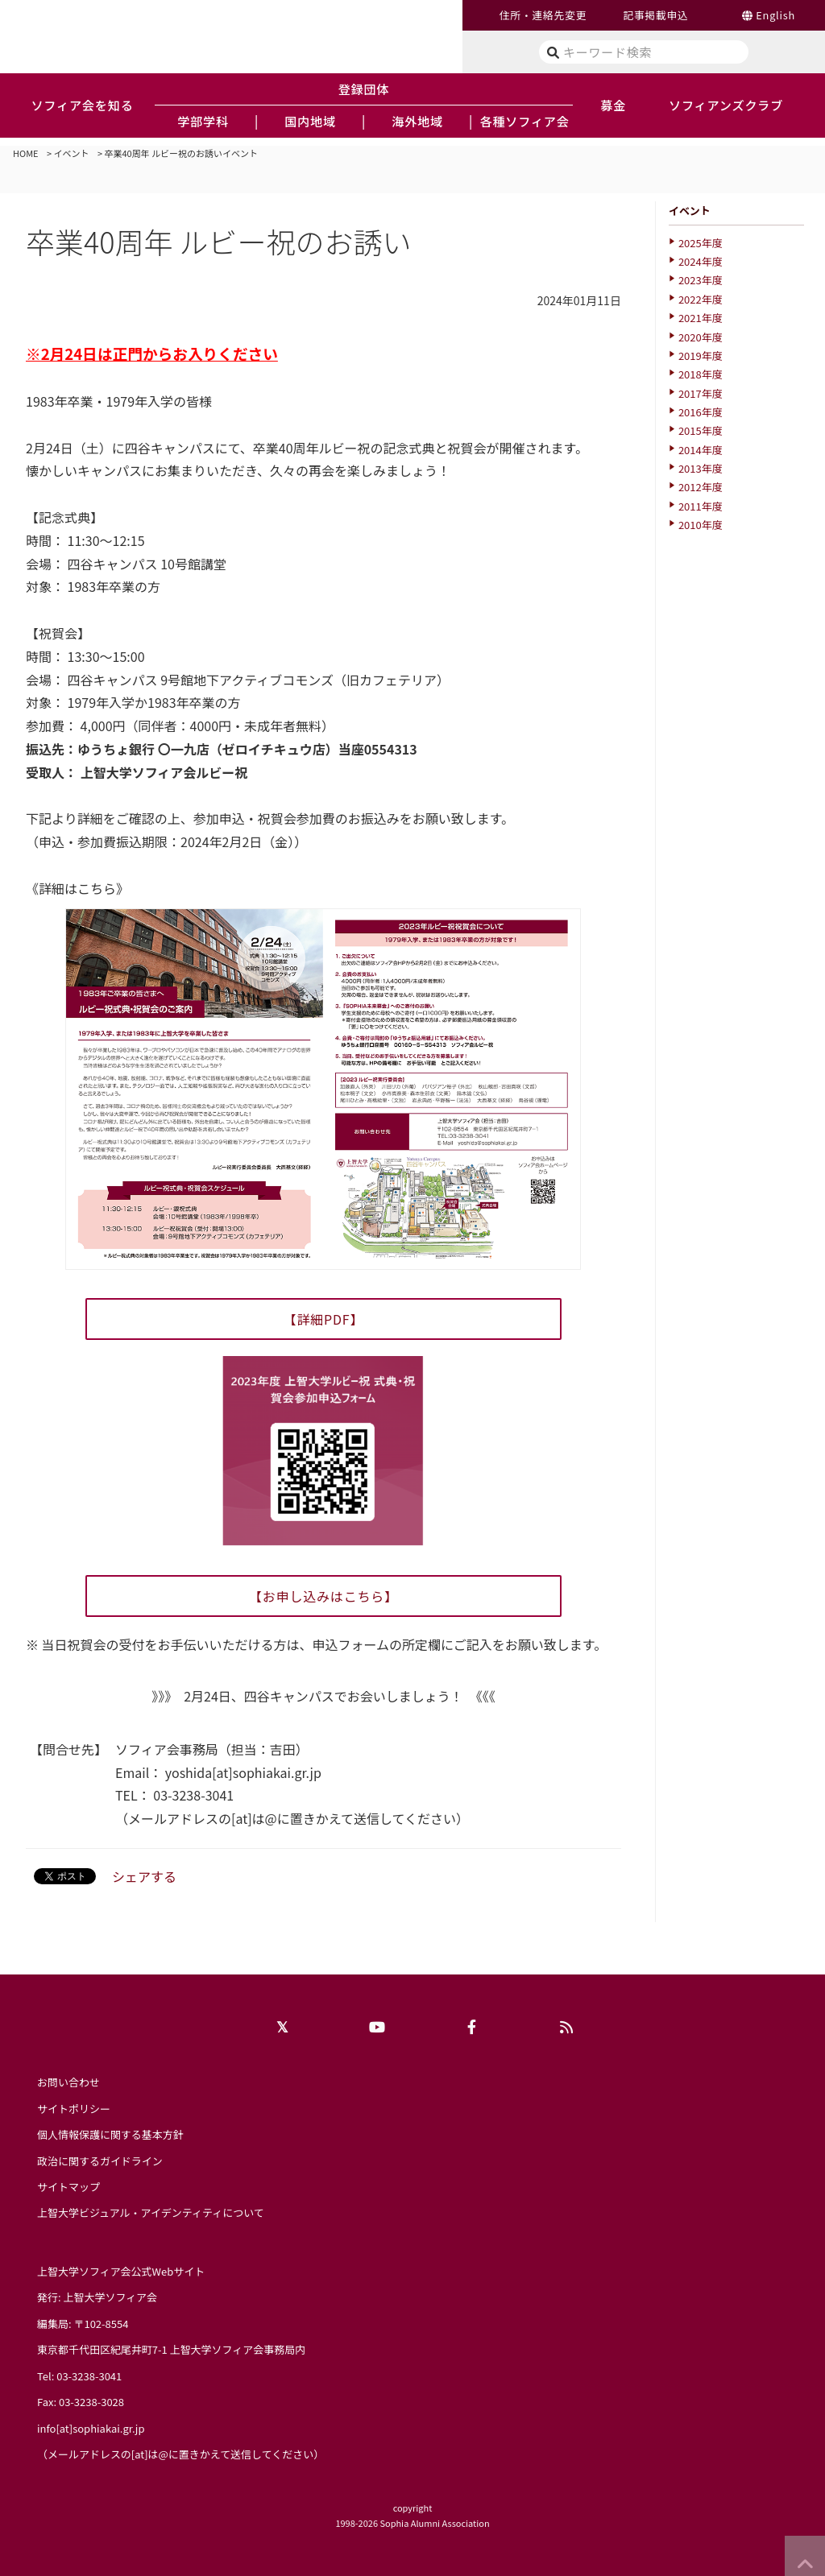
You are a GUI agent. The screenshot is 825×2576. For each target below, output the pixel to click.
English (775, 15)
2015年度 (700, 430)
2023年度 (700, 279)
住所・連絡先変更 (543, 15)
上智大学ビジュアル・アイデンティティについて (150, 2212)
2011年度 (700, 506)
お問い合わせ (68, 2082)
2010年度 (700, 524)
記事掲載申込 (655, 15)
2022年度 (700, 299)
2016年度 (700, 412)
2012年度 (700, 486)
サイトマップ (68, 2186)
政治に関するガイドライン (100, 2161)
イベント (71, 153)
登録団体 (364, 88)
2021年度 (700, 317)
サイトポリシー (73, 2108)
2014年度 (700, 449)
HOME (26, 153)
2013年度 (700, 468)
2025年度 (700, 242)
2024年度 (700, 261)
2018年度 (700, 374)
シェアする (144, 1876)
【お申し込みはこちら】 (323, 1596)
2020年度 (700, 337)
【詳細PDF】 (324, 1319)
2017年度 (700, 393)
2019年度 (700, 355)
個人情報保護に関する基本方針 (110, 2134)
